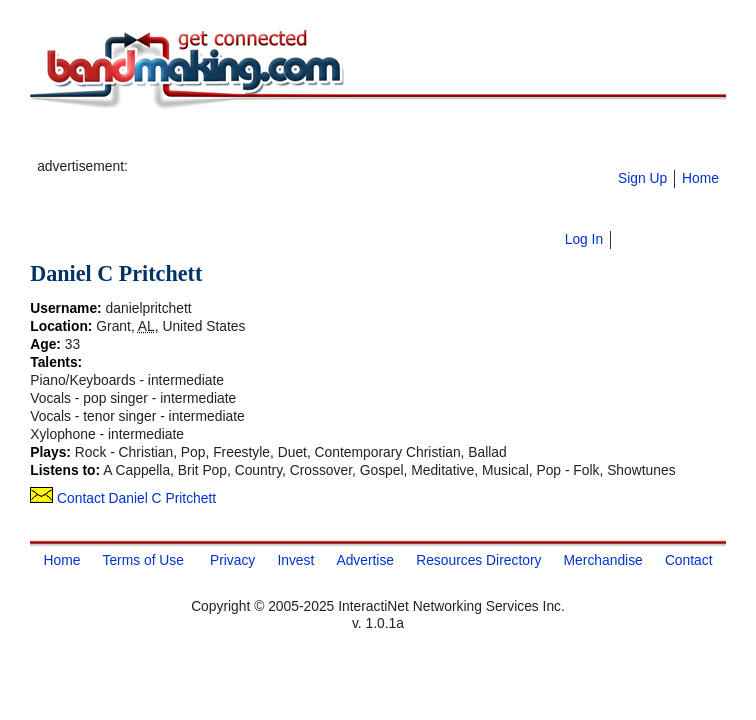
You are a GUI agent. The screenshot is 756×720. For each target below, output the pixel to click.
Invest (295, 560)
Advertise (365, 560)
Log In (584, 239)
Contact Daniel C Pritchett (123, 498)
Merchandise (603, 560)
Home (700, 178)
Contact (689, 560)
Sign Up (642, 178)
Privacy (232, 560)
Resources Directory (478, 560)
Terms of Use (142, 560)
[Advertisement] (366, 141)
